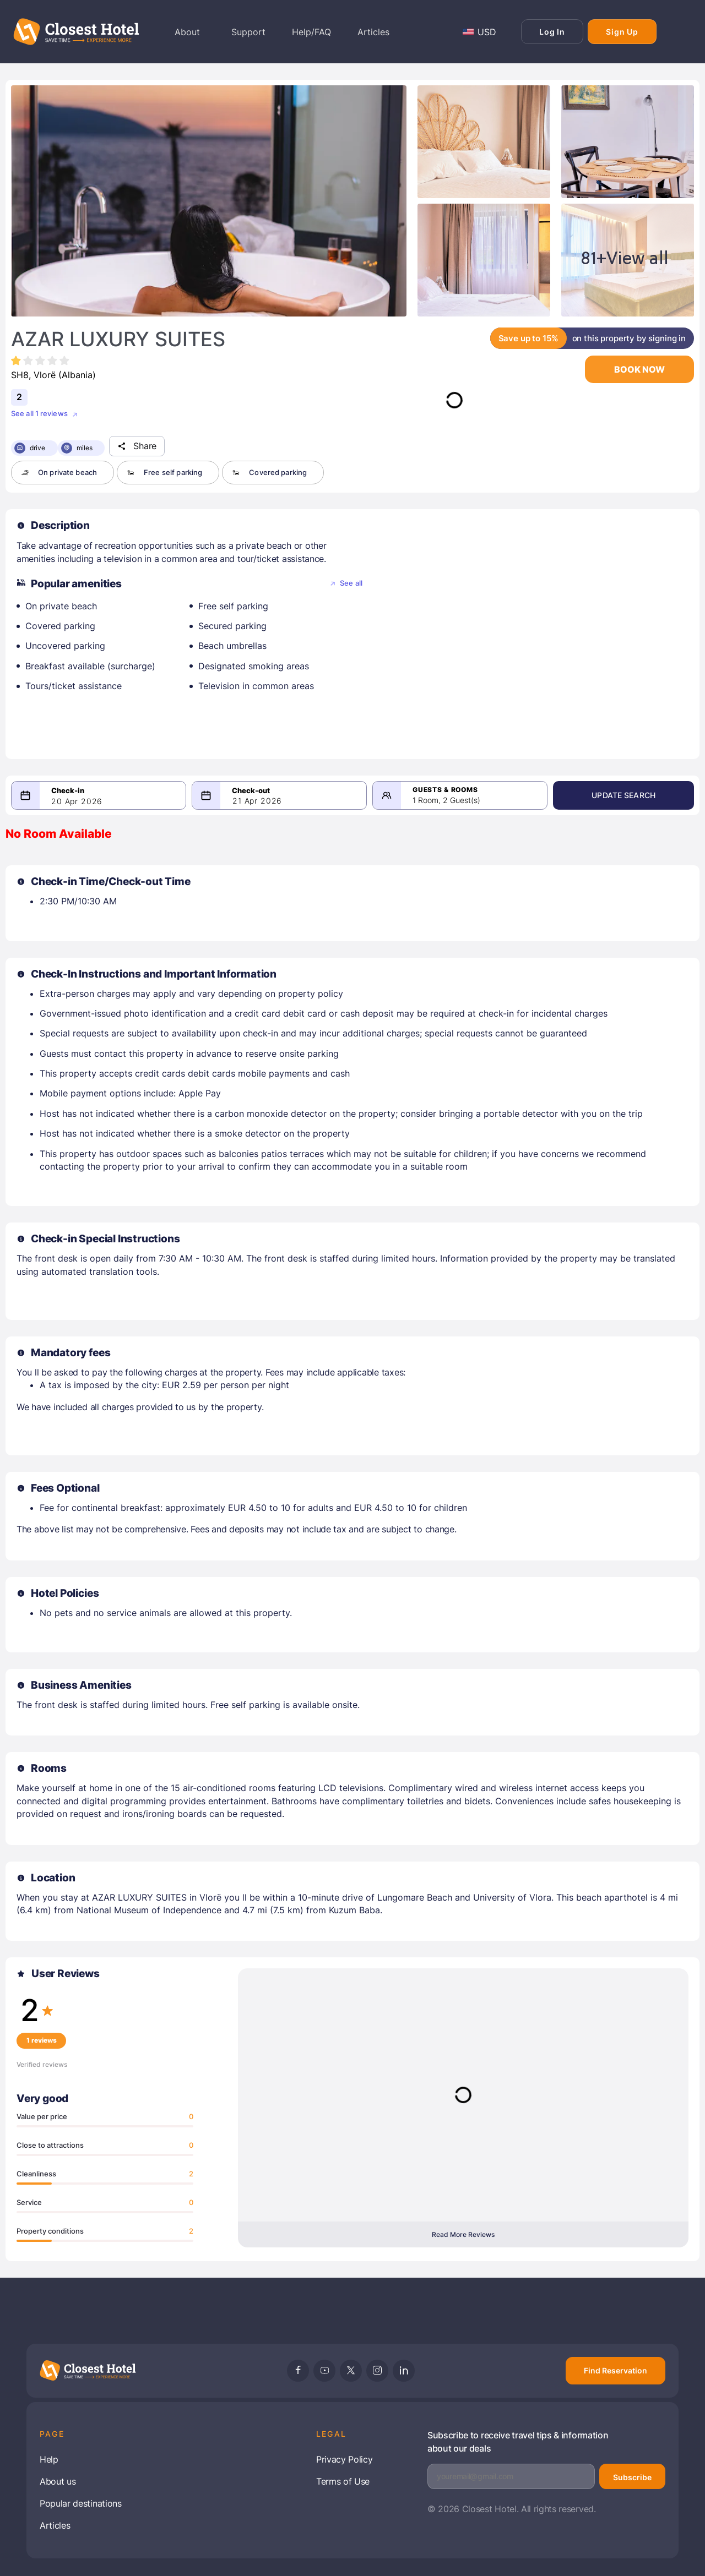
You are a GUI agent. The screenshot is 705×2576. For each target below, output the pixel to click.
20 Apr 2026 (76, 801)
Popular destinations (81, 2503)
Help (49, 2459)
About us (57, 2481)
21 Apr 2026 (265, 800)
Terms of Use (343, 2481)
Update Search (636, 795)
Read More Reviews (463, 2234)
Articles (55, 2525)
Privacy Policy (344, 2459)
